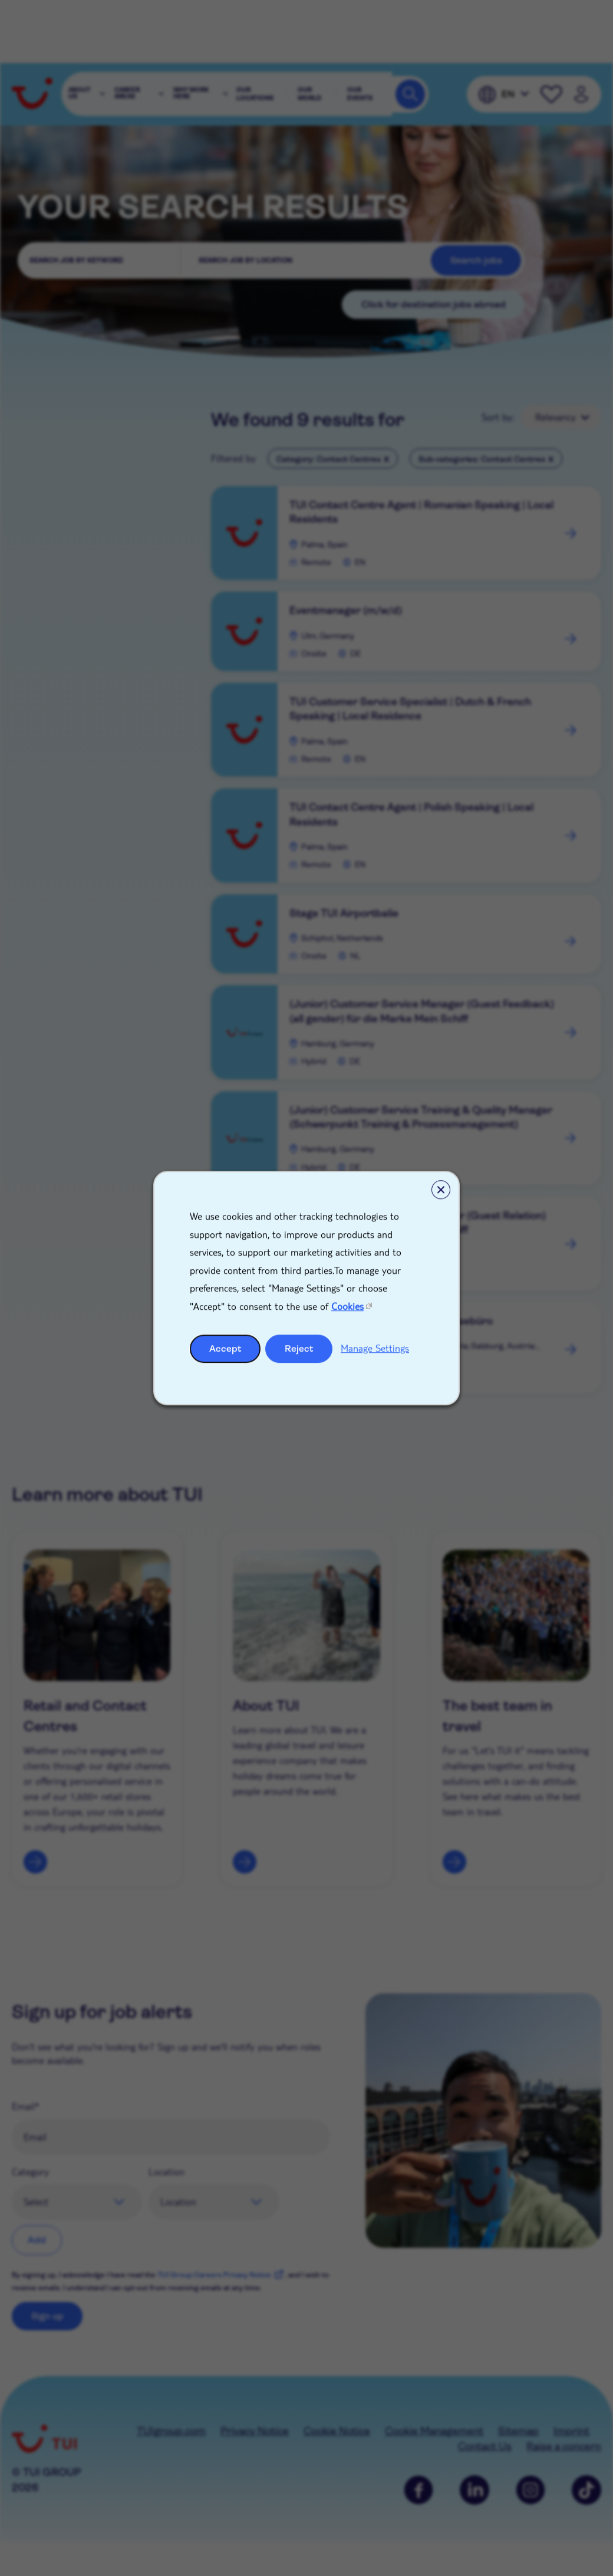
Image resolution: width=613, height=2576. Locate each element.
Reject (299, 1348)
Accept (225, 1348)
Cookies (347, 1306)
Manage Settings (375, 1348)
